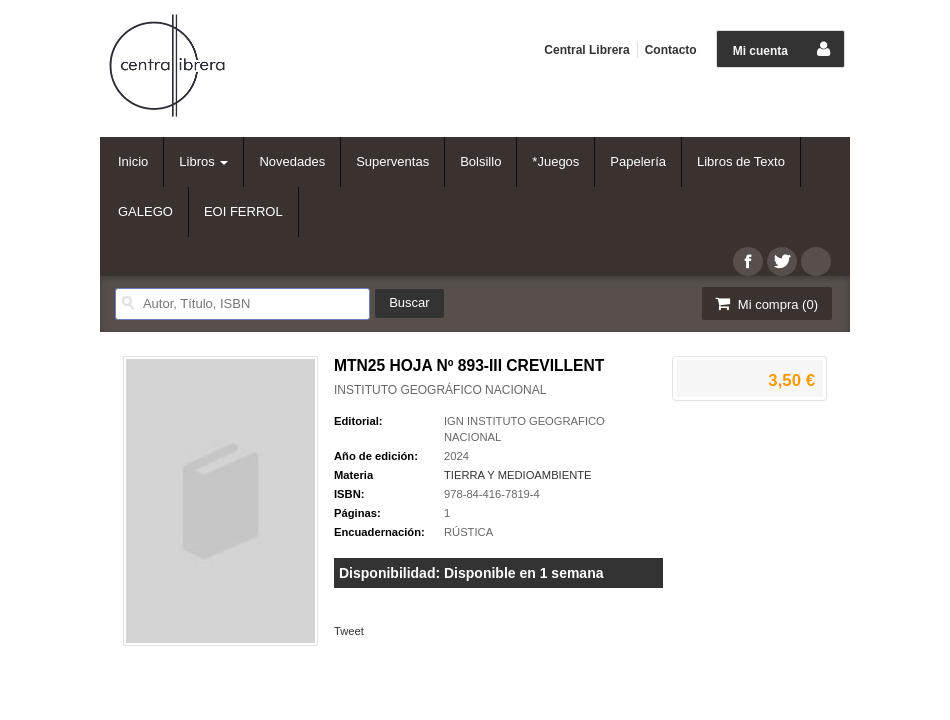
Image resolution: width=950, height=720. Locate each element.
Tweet (349, 631)
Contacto (671, 50)
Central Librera (586, 50)
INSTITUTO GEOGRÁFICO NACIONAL (440, 390)
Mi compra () (765, 303)
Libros (203, 161)
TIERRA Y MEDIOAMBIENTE (518, 475)
